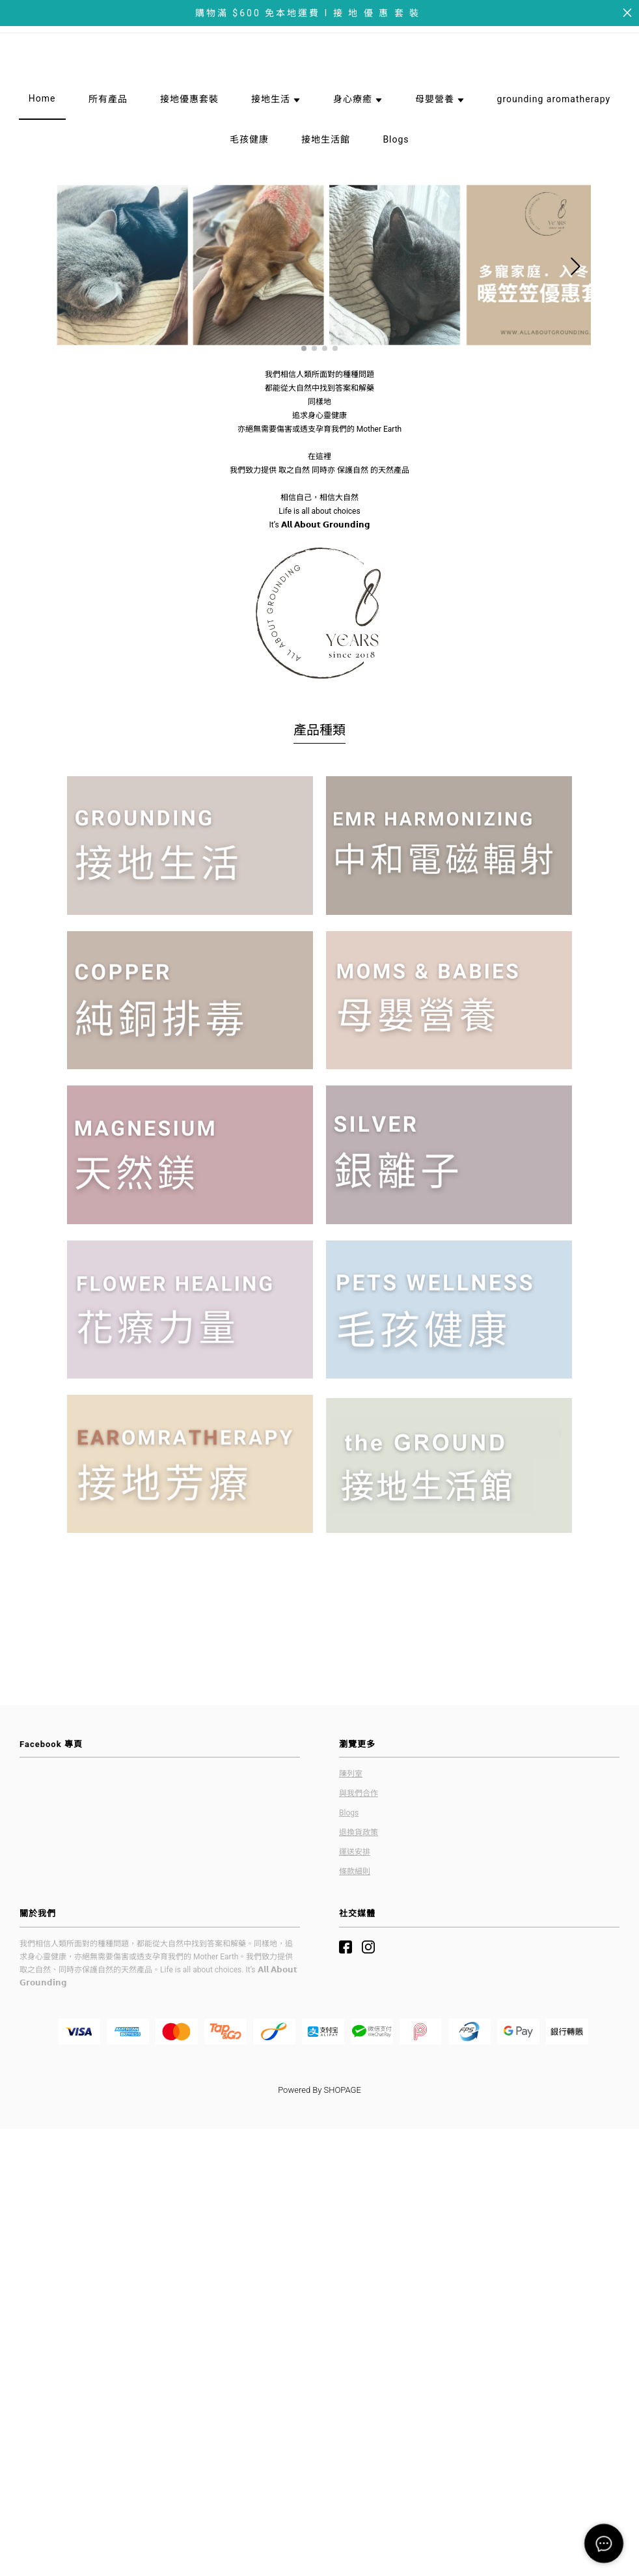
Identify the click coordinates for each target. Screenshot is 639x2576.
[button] (303, 330)
